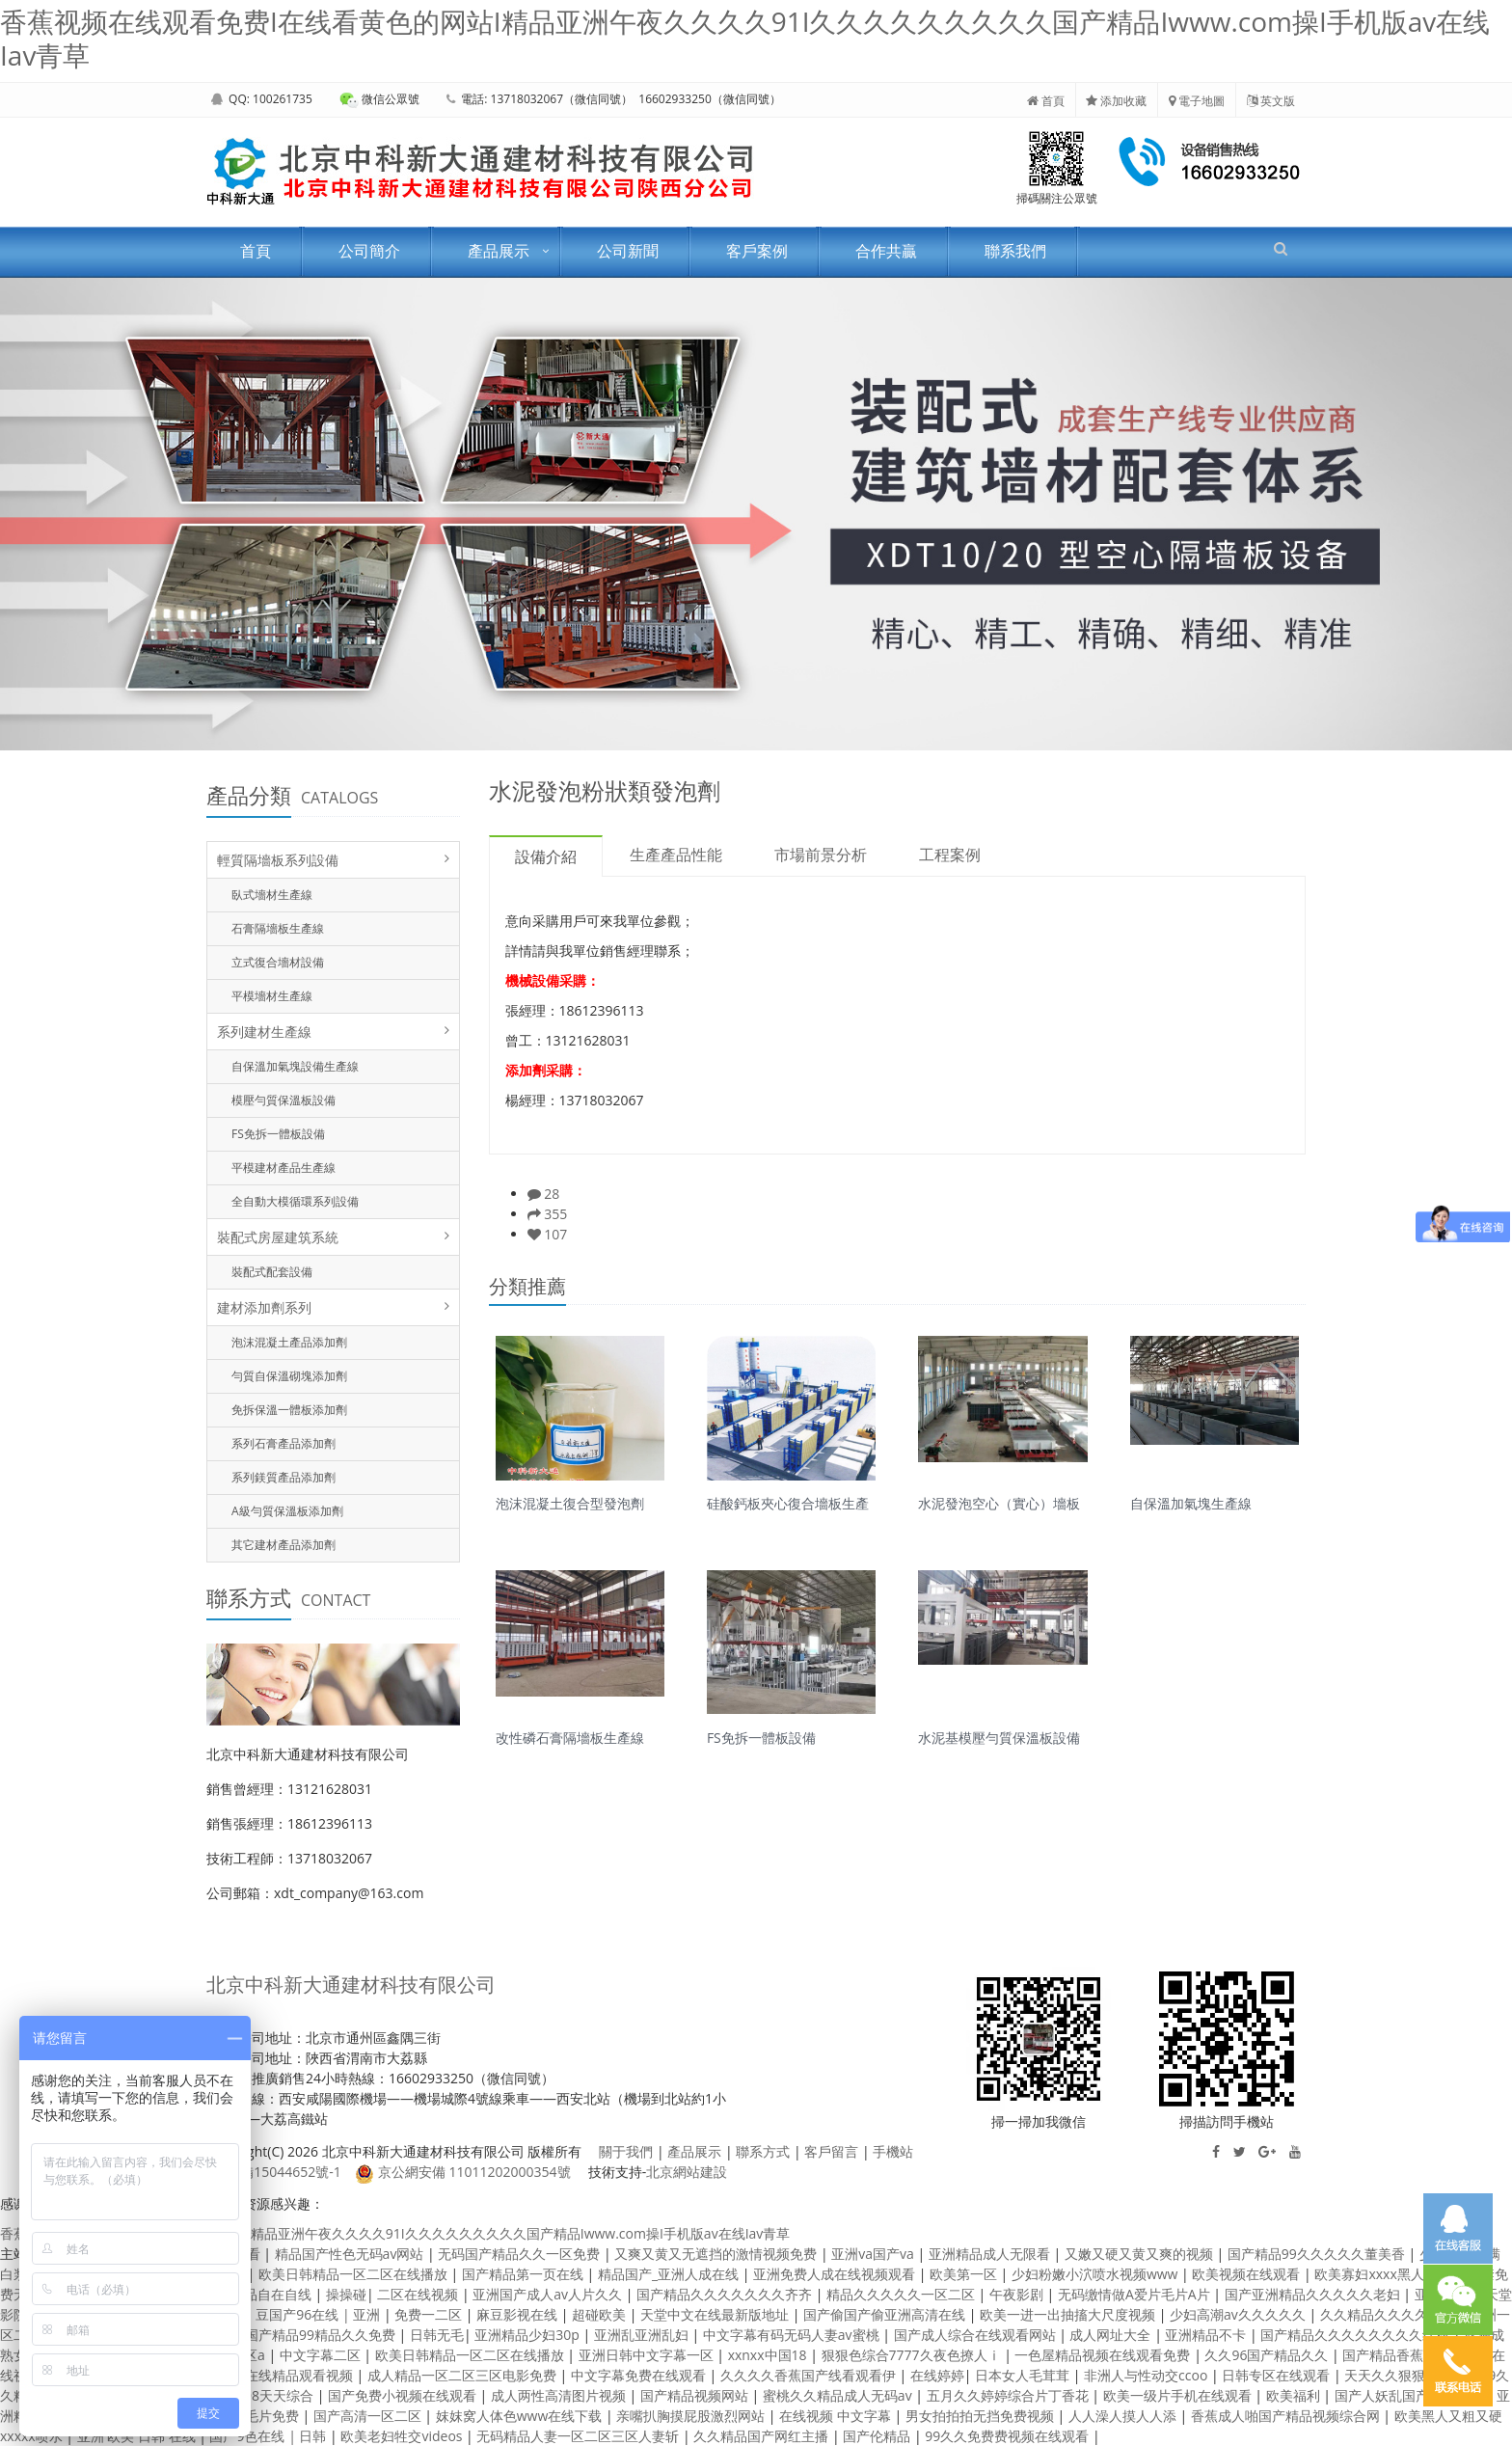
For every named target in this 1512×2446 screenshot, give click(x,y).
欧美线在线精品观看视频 (280, 2375)
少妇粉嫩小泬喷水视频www (1096, 2274)
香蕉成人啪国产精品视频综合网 (1287, 2415)
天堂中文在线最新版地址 (716, 2314)
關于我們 (626, 2151)
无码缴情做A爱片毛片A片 (1135, 2294)
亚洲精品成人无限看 (991, 2253)
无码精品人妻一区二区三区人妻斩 (579, 2436)
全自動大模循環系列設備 (295, 1201)
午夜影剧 (1018, 2294)
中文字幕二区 (322, 2355)
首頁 (1046, 101)
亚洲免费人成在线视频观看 (836, 2274)
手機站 (893, 2151)
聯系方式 (763, 2151)
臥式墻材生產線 (271, 894)
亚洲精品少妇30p (528, 2334)
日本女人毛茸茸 (1024, 2375)
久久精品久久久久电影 (1389, 2314)
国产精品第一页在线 (524, 2274)
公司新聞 (628, 250)
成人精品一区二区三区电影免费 (463, 2375)
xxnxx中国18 (769, 2355)
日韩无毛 (437, 2334)
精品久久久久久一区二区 (902, 2294)
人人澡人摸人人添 (1124, 2415)
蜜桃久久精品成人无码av (839, 2395)
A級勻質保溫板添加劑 (287, 1511)
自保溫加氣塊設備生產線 (295, 1066)
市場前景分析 (820, 854)
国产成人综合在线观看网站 (977, 2334)
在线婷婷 (937, 2375)
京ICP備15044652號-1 (273, 2171)
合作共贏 (886, 250)
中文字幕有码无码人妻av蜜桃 (792, 2334)
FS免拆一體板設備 (278, 1134)
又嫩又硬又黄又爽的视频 (1141, 2253)
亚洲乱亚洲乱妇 (643, 2334)
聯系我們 (1015, 250)
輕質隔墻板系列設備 (277, 860)
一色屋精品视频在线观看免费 (1104, 2355)
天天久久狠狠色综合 (1407, 2375)
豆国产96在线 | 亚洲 (320, 2314)
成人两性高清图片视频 (560, 2395)
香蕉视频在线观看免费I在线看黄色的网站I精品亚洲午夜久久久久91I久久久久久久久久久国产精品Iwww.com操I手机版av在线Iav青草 (745, 38)
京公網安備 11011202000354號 (462, 2171)
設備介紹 (546, 856)
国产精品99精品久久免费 (322, 2334)
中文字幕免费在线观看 (640, 2375)
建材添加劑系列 (264, 1307)
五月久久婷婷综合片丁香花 (1010, 2395)
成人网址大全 (1111, 2334)
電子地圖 (1197, 101)
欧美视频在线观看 (1248, 2274)
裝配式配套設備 (271, 1272)
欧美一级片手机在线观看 (1179, 2395)
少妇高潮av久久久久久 (1239, 2314)
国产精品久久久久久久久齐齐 (726, 2294)
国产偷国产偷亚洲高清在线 (886, 2314)
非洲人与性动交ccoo (1147, 2375)
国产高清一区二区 (369, 2415)
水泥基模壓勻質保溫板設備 (999, 1736)
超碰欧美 (601, 2314)
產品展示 (498, 250)
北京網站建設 (686, 2171)
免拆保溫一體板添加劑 (289, 1409)
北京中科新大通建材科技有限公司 (351, 1984)
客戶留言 (831, 2151)
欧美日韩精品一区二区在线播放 (354, 2274)
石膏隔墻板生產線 (277, 928)
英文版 (1271, 101)
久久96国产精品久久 (1268, 2355)
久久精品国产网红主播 (762, 2436)
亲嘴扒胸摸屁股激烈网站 (692, 2415)
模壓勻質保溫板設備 (283, 1100)
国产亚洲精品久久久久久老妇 (1314, 2294)
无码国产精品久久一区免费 (521, 2253)
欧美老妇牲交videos (403, 2436)
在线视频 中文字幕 (836, 2415)
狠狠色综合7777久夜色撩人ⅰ (913, 2355)
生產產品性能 (676, 854)
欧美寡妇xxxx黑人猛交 (1384, 2274)
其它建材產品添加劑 (283, 1544)
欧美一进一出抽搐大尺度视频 (1069, 2314)
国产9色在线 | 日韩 (269, 2436)
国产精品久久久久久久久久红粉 (1356, 2334)
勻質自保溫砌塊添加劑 (289, 1376)
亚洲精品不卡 (1207, 2334)
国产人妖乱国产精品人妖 (1411, 2395)
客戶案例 (757, 250)
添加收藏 (1116, 101)
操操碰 (346, 2294)
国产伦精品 (878, 2436)
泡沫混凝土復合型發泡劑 (570, 1502)
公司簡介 (369, 250)
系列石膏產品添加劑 (283, 1443)
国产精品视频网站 (696, 2395)
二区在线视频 (419, 2294)
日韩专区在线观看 (1278, 2375)
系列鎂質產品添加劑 (283, 1477)
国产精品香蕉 (1384, 2355)
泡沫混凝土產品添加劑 (289, 1342)
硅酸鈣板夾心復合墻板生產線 (788, 1502)
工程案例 (950, 854)
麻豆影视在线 (518, 2314)
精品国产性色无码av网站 (351, 2253)
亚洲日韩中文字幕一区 (648, 2355)
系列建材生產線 (264, 1031)
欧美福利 (1295, 2395)
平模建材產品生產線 (283, 1167)
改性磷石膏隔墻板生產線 (570, 1736)
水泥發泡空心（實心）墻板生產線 (999, 1502)
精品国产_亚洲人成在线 (670, 2274)
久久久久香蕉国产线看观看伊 (810, 2375)
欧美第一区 (965, 2274)
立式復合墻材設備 (277, 962)
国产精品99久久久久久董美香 (1318, 2253)
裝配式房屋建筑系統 (277, 1237)
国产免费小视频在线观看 (404, 2395)
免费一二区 (430, 2314)
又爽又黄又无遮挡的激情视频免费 (717, 2253)
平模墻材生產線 (271, 996)
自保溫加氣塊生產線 (1191, 1502)
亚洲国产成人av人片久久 (548, 2294)
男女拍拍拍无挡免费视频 (981, 2415)
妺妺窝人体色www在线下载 (521, 2415)
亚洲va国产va (874, 2253)
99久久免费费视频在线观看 (1009, 2436)
